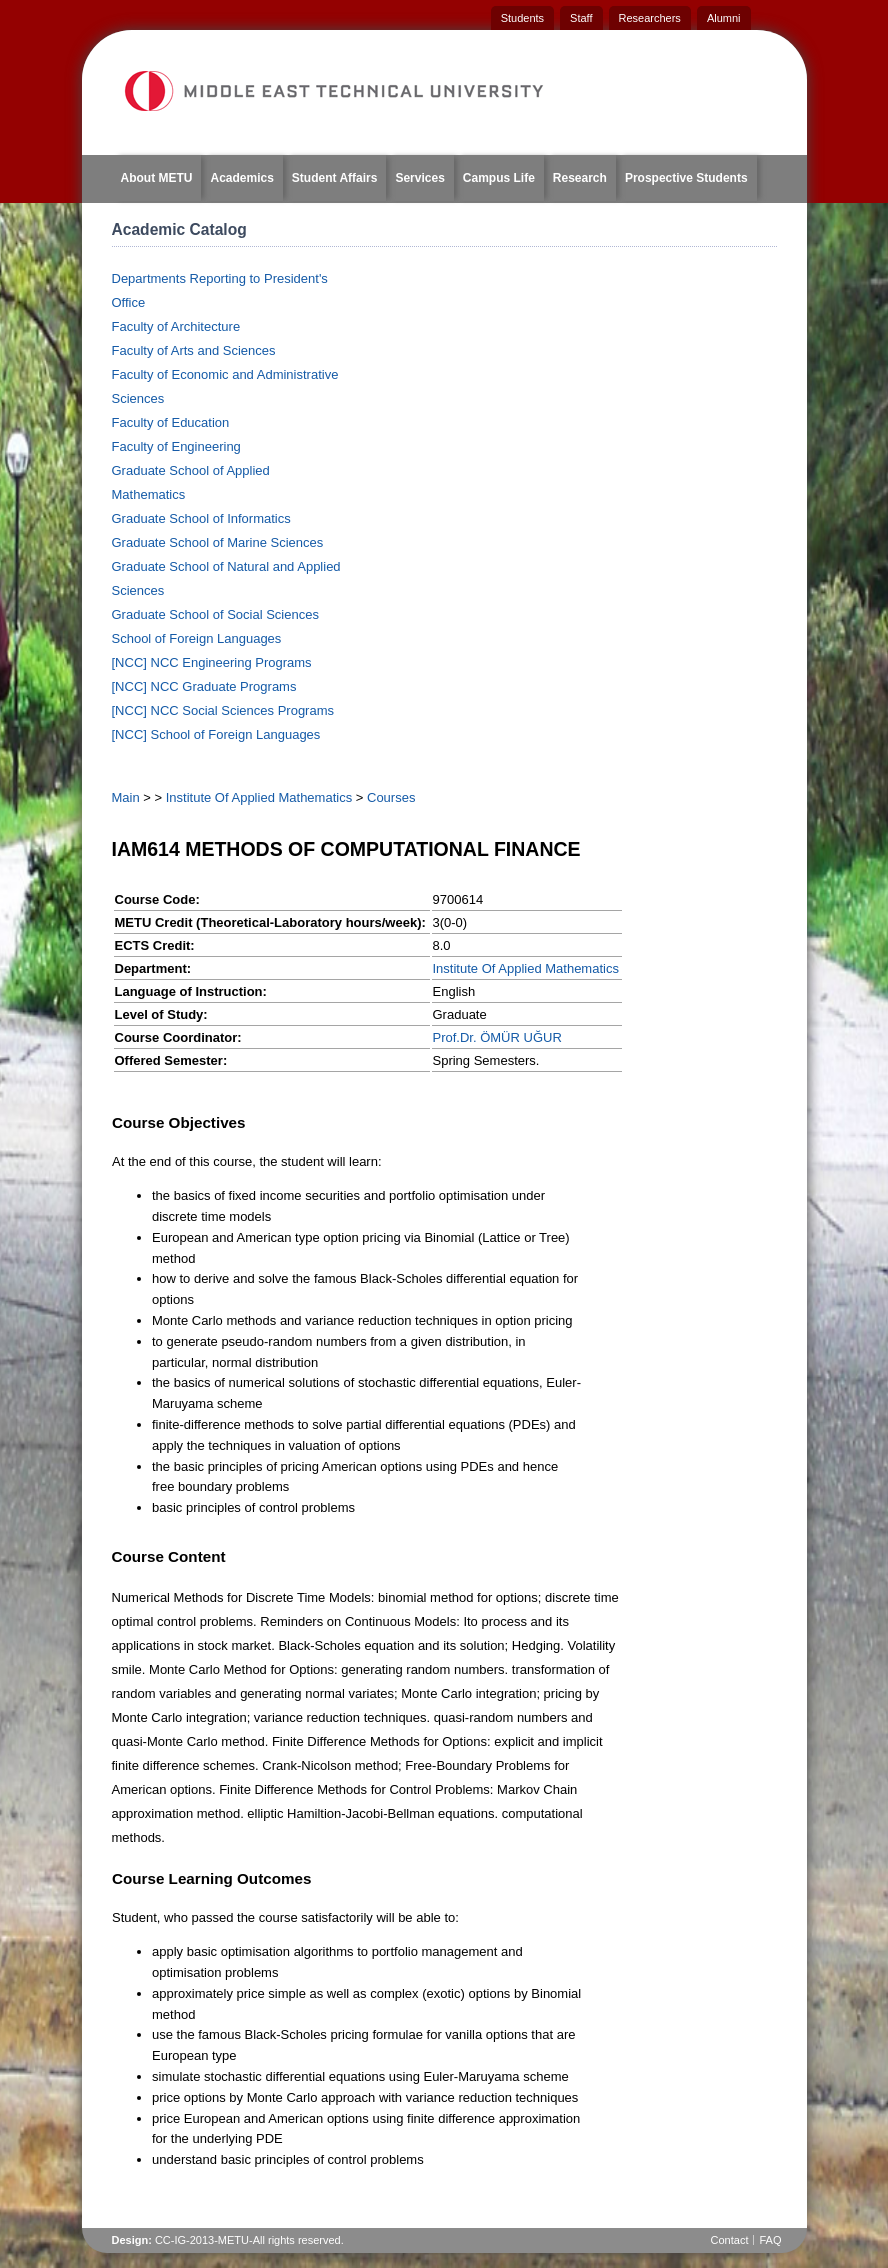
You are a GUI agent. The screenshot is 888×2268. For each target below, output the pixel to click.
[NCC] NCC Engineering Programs (212, 662)
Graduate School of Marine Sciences (218, 542)
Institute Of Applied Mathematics (259, 797)
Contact (730, 2240)
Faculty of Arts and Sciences (194, 350)
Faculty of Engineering (176, 446)
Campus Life (499, 178)
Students (522, 18)
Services (419, 178)
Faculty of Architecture (176, 326)
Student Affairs (335, 178)
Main (126, 797)
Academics (241, 178)
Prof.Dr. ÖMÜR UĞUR (497, 1037)
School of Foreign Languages (197, 638)
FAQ (770, 2240)
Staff (581, 18)
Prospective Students (686, 178)
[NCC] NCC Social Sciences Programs (223, 710)
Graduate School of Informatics (201, 518)
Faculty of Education (171, 422)
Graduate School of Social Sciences (215, 614)
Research (580, 178)
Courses (391, 797)
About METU (157, 178)
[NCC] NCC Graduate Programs (204, 686)
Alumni (724, 18)
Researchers (650, 18)
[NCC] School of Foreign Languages (216, 734)
